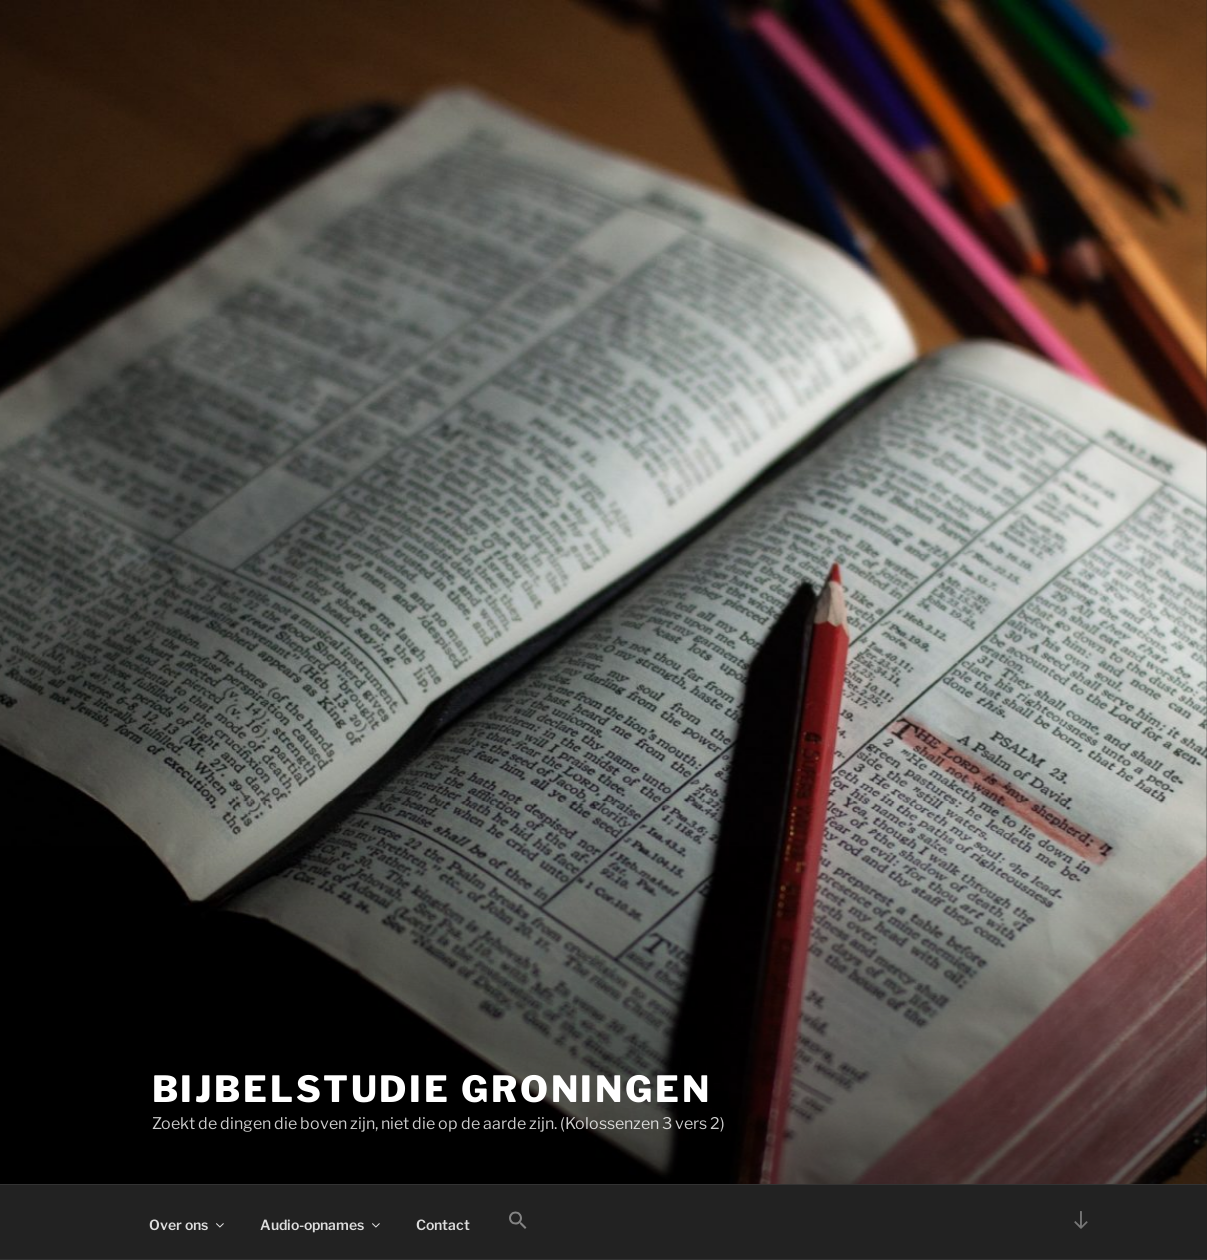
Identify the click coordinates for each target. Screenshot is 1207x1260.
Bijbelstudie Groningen (432, 1089)
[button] (518, 1221)
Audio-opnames (321, 1224)
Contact (443, 1224)
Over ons (188, 1224)
